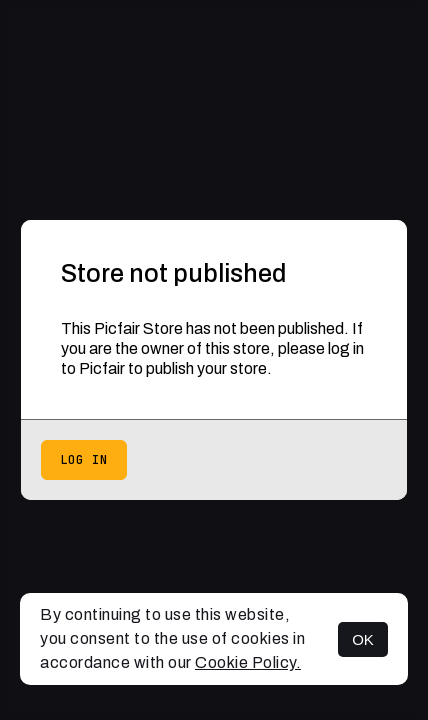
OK (363, 639)
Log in (84, 460)
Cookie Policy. (248, 662)
